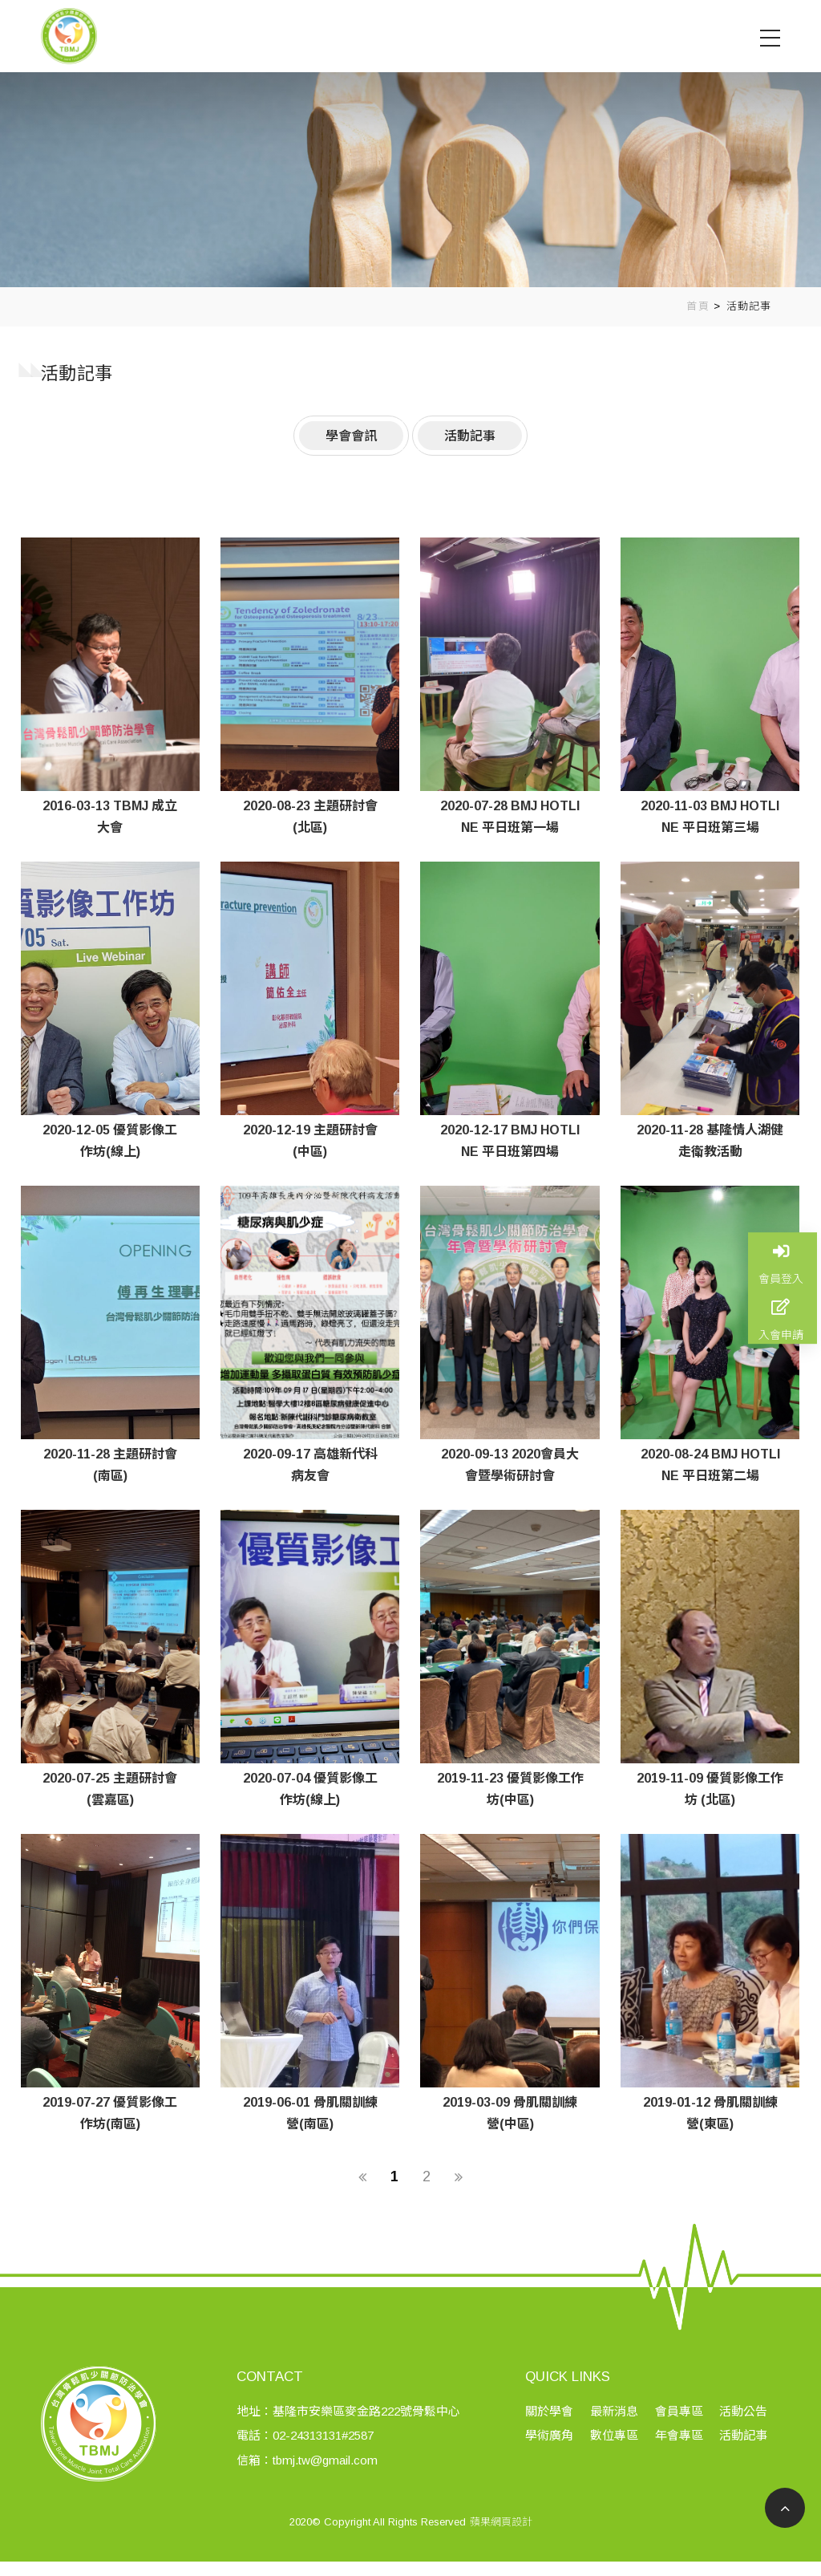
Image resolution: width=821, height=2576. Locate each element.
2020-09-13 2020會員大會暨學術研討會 (510, 1465)
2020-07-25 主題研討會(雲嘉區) (109, 1789)
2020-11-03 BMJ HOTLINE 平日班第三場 (710, 816)
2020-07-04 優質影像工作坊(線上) (310, 1789)
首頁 (698, 306)
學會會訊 (351, 434)
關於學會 (555, 2432)
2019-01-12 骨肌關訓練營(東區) (710, 2113)
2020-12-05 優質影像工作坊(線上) (109, 1140)
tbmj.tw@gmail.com (329, 2481)
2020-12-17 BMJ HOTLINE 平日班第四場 (510, 1140)
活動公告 (745, 2432)
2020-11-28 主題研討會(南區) (110, 1465)
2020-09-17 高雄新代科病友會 (310, 1465)
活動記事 (749, 306)
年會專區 (681, 2456)
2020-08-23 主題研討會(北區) (310, 816)
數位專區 (618, 2456)
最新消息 (618, 2432)
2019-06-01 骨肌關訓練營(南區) (310, 2113)
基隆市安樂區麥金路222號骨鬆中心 (371, 2432)
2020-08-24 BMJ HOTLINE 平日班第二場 (710, 1465)
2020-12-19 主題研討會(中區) (310, 1140)
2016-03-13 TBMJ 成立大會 (109, 816)
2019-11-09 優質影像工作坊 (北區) (710, 1789)
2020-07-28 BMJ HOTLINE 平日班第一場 (510, 816)
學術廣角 (555, 2456)
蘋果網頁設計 (501, 2543)
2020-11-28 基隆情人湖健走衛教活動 (710, 1140)
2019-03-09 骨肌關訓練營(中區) (510, 2113)
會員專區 (681, 2432)
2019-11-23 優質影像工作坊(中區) (510, 1789)
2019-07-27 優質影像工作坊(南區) (109, 2113)
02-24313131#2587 (327, 2456)
